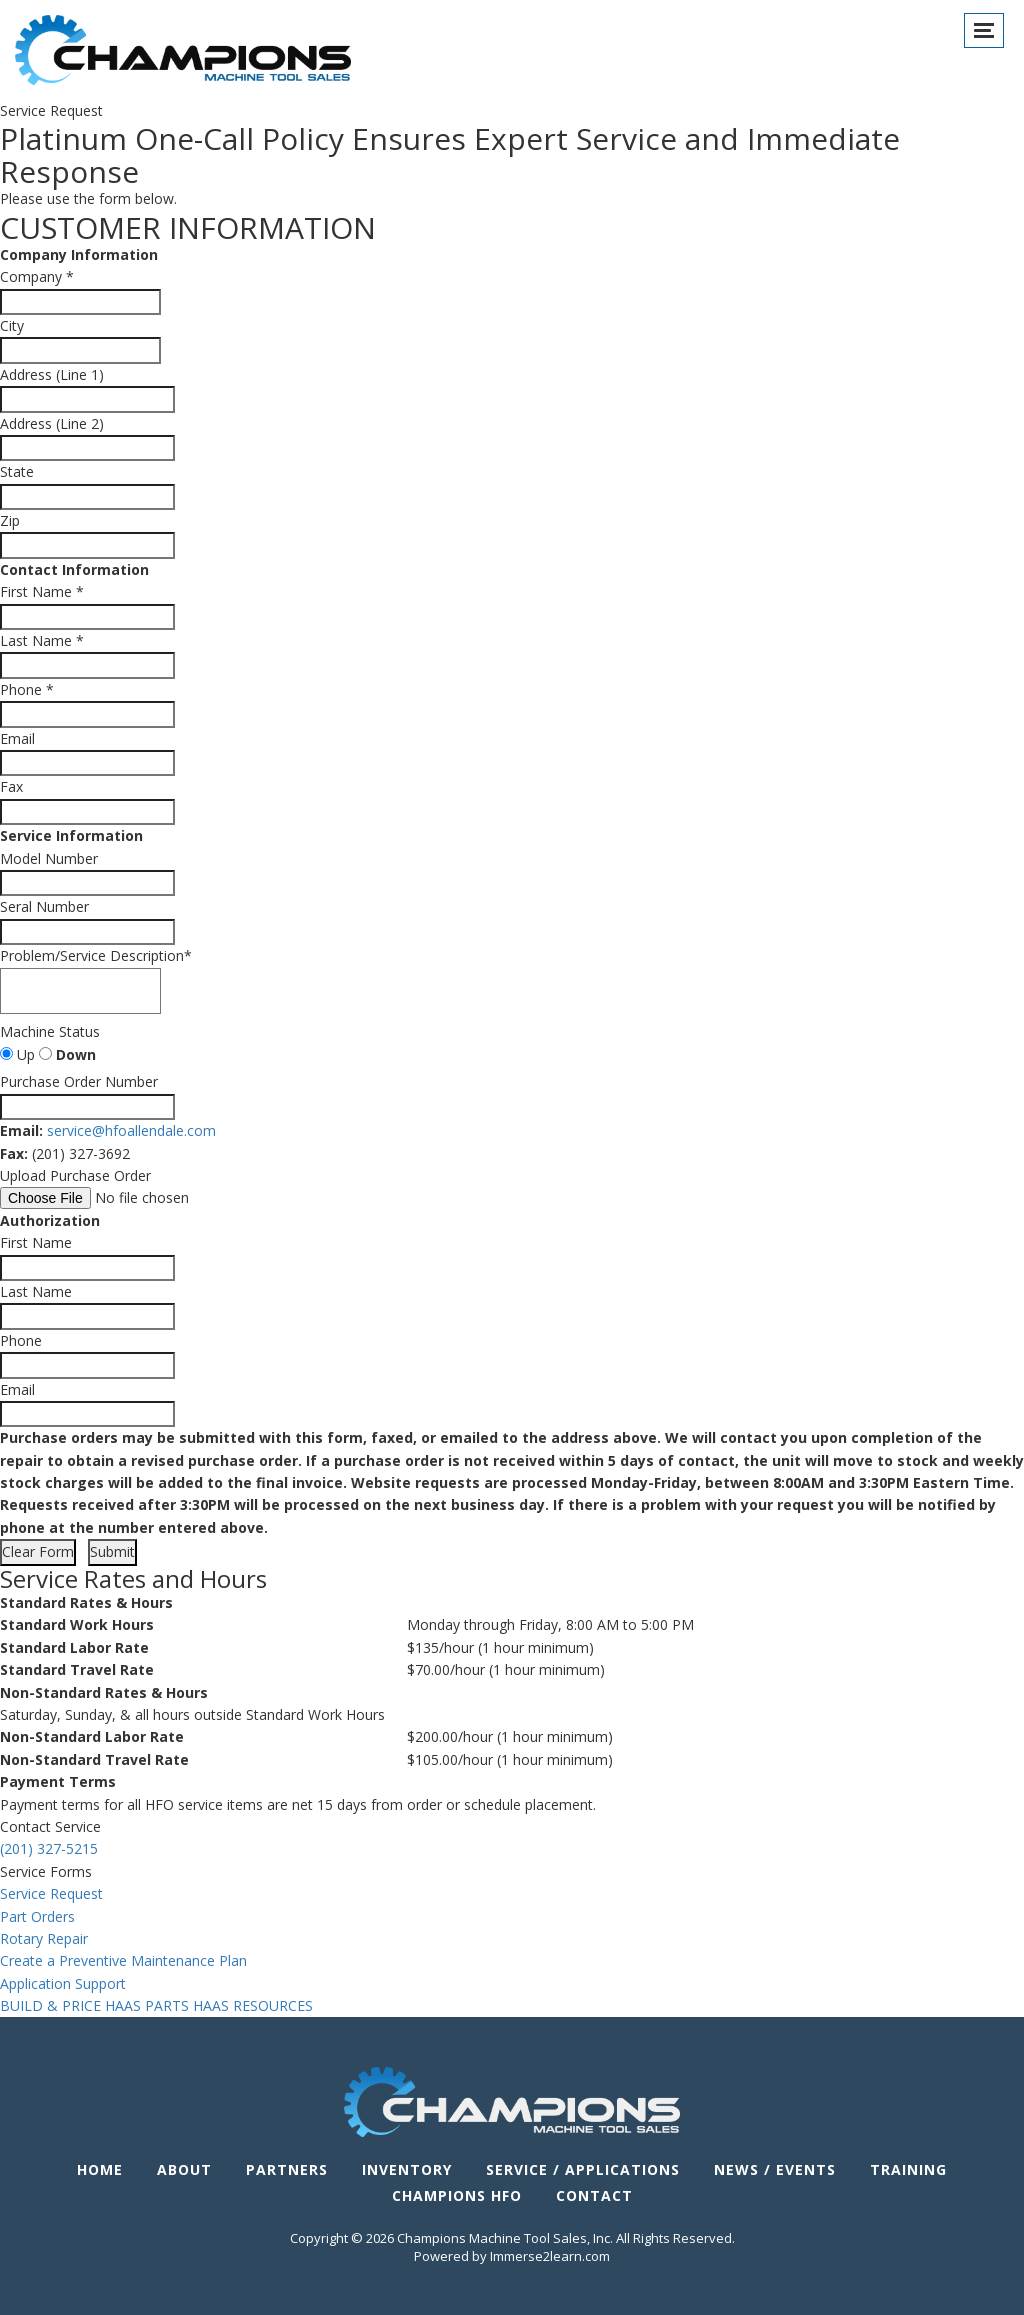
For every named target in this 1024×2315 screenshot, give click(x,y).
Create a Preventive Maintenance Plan (123, 1960)
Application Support (63, 1983)
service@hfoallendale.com (131, 1130)
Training (908, 2169)
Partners (287, 2169)
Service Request (51, 1893)
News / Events (775, 2169)
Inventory (407, 2169)
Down (67, 1054)
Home (100, 2169)
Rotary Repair (44, 1938)
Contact (594, 2195)
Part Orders (37, 1916)
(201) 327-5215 (49, 1848)
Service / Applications (583, 2169)
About (184, 2169)
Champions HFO (457, 2195)
